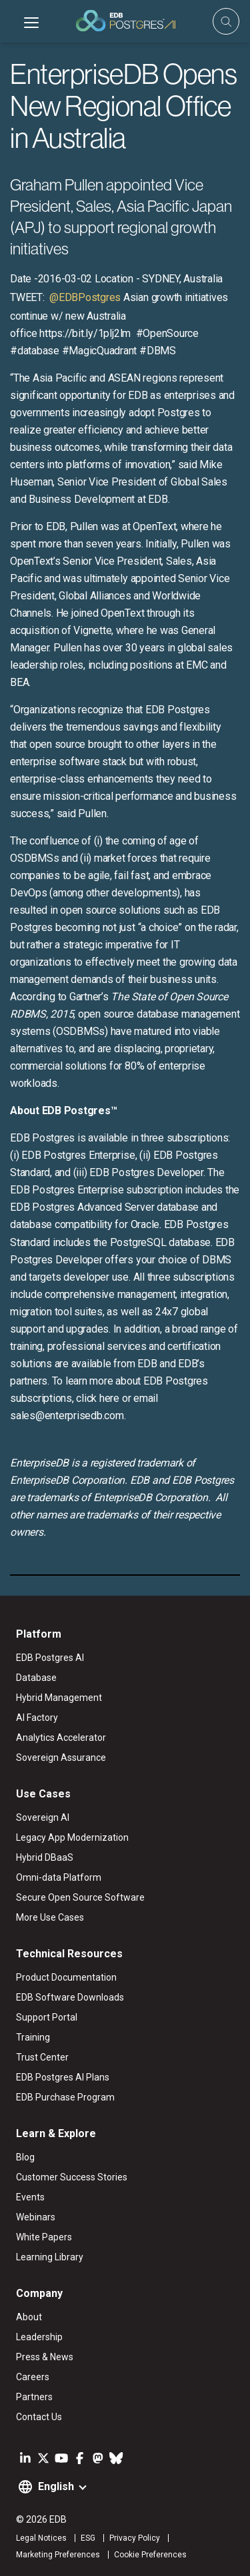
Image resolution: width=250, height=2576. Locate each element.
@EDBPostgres (84, 297)
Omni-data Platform (58, 1877)
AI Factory (37, 1717)
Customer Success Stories (71, 2177)
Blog (25, 2157)
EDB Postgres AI (50, 1657)
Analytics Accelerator (61, 1737)
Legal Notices (41, 2538)
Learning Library (49, 2257)
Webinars (35, 2217)
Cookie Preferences (150, 2554)
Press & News (44, 2357)
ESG (88, 2538)
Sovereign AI (42, 1817)
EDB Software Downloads (70, 1997)
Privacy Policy (134, 2538)
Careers (32, 2377)
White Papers (44, 2237)
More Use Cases (50, 1917)
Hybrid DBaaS (44, 1857)
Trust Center (42, 2057)
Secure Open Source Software (80, 1897)
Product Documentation (66, 1977)
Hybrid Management (59, 1697)
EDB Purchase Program (65, 2097)
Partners (34, 2397)
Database (36, 1677)
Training (33, 2037)
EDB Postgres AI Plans (62, 2077)
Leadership (39, 2337)
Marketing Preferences (58, 2554)
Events (30, 2197)
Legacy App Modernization (72, 1837)
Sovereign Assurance (61, 1757)
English (56, 2486)
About (29, 2317)
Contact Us (39, 2417)
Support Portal (46, 2017)
